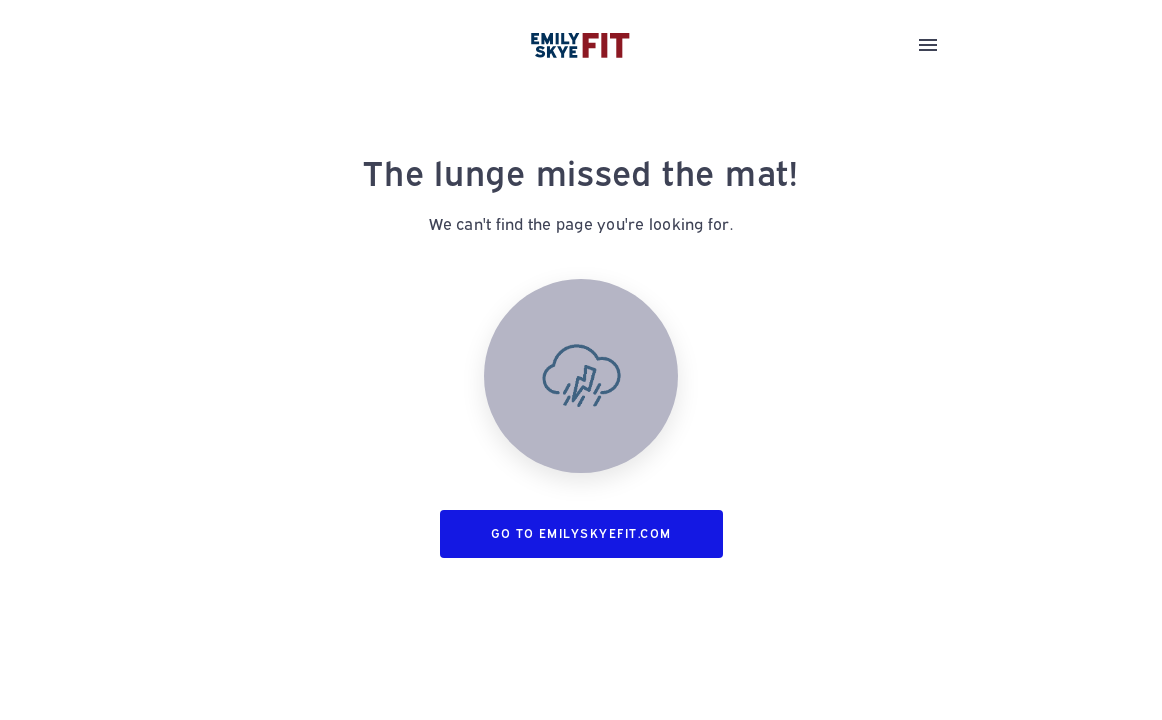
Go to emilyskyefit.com (581, 533)
